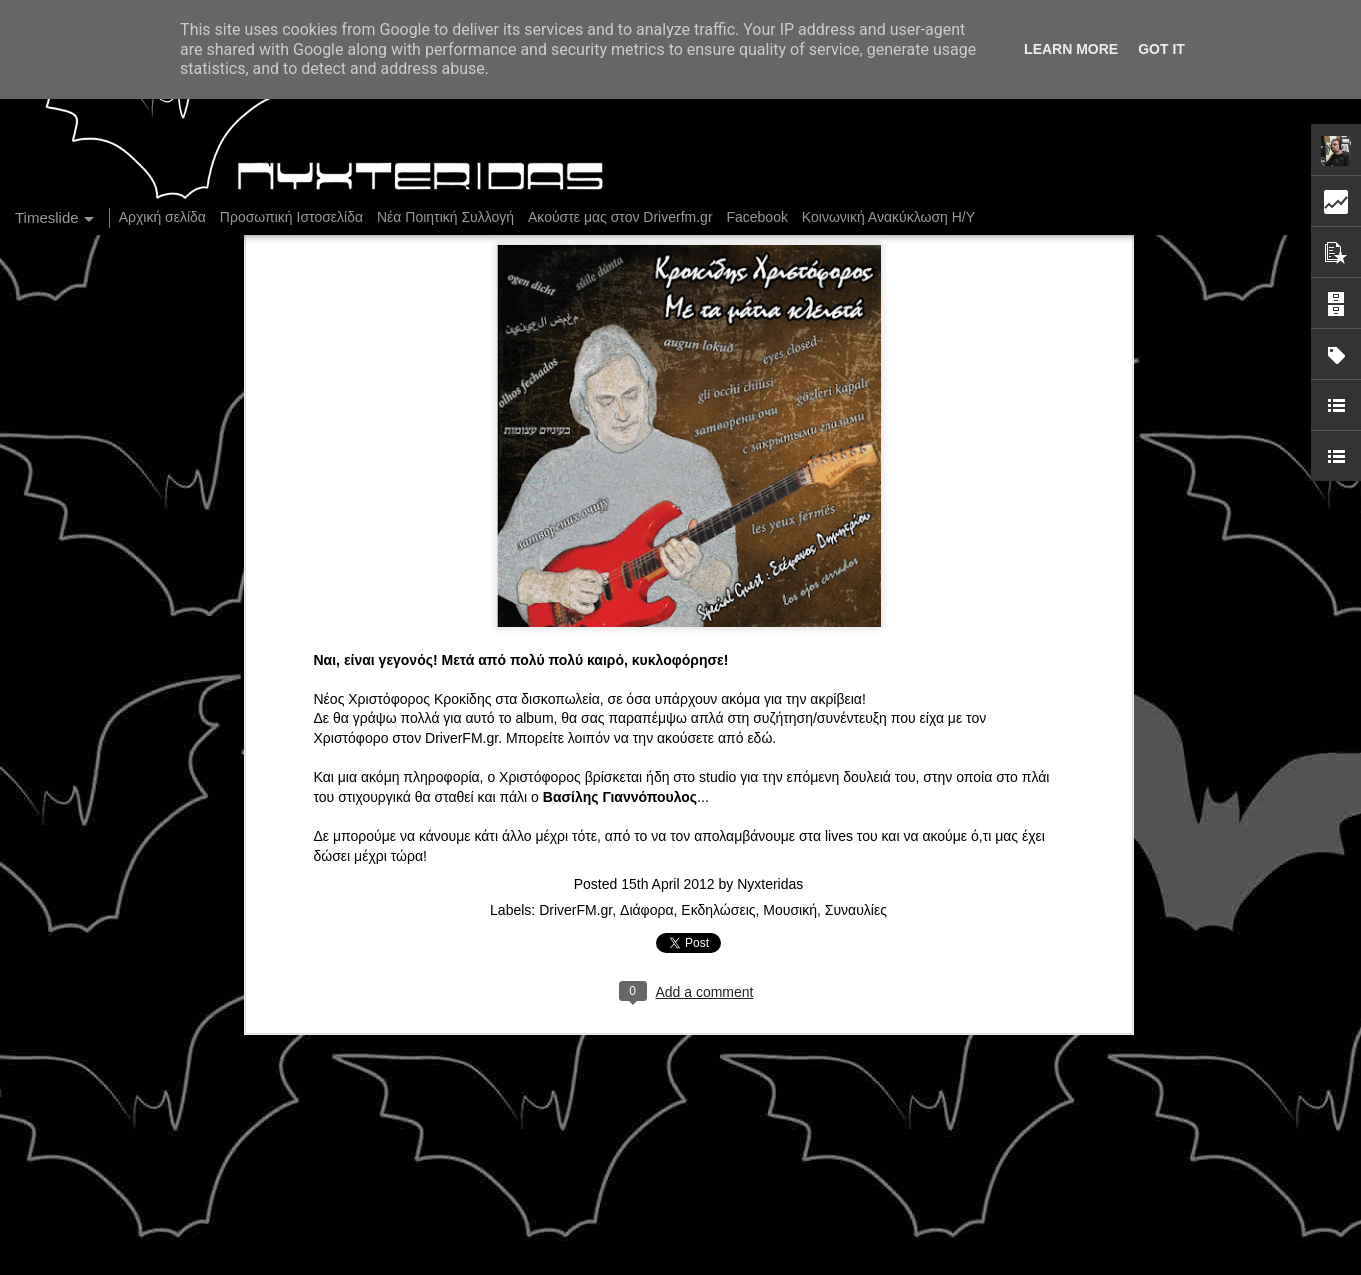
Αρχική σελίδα (162, 217)
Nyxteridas (770, 808)
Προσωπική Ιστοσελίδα (291, 217)
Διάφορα (646, 834)
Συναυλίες (856, 834)
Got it (1161, 49)
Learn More (1071, 49)
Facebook (756, 217)
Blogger (877, 1264)
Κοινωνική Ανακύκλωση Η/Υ (888, 217)
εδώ (759, 662)
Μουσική (790, 834)
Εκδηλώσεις (718, 834)
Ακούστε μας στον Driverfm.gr (620, 217)
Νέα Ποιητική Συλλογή (445, 217)
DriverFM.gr (461, 662)
